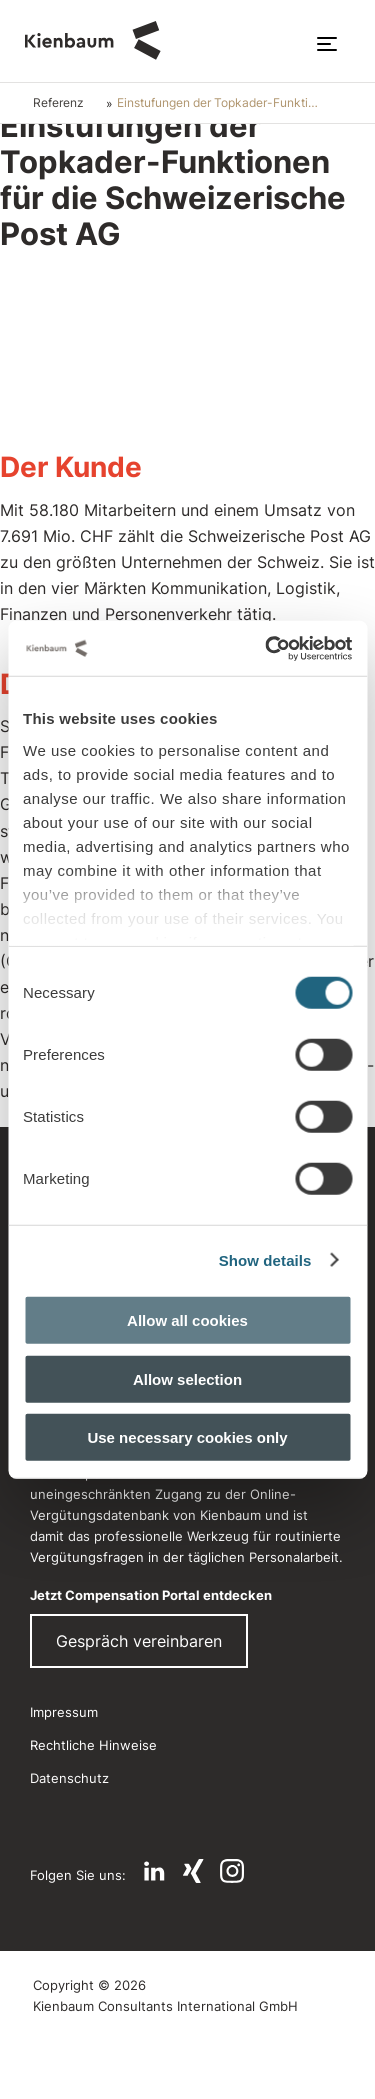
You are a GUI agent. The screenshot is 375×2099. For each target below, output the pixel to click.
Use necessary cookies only (187, 1437)
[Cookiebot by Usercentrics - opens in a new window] (267, 648)
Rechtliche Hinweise (93, 1745)
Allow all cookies (187, 1320)
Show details (265, 1259)
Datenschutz (69, 1778)
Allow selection (187, 1378)
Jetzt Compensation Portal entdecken (151, 1595)
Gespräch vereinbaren (139, 1641)
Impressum (64, 1712)
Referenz (58, 102)
